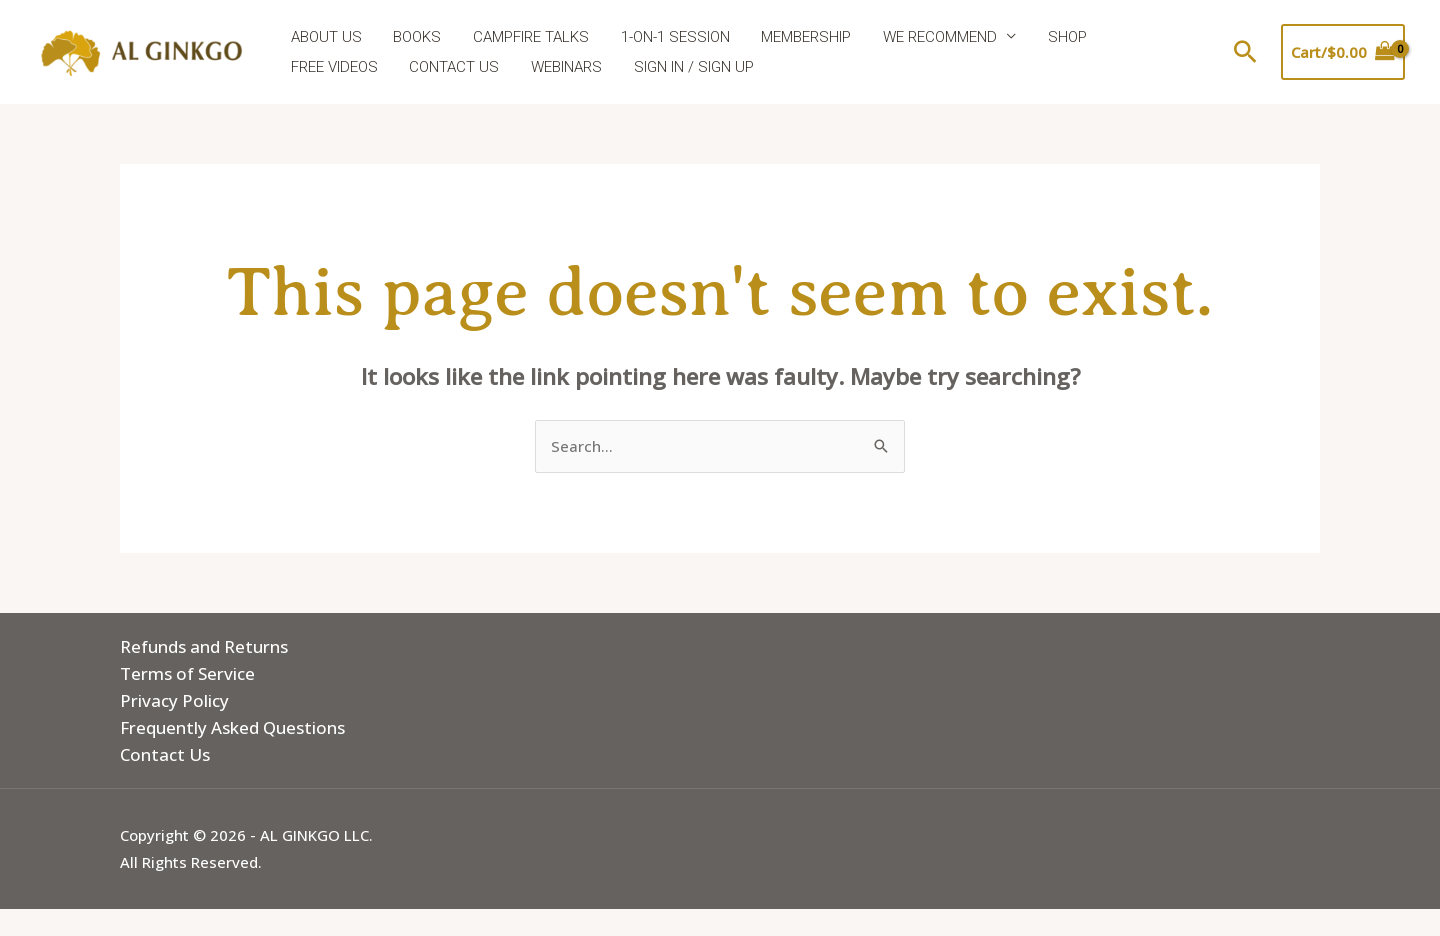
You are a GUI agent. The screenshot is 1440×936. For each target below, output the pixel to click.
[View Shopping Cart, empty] (1343, 52)
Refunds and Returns (204, 646)
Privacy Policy (174, 700)
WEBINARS (445, 67)
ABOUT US (325, 37)
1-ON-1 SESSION (669, 37)
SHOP (1056, 37)
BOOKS (415, 37)
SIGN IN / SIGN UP (571, 67)
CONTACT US (335, 67)
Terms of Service (187, 673)
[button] (1245, 51)
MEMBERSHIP (799, 37)
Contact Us (165, 754)
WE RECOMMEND (931, 37)
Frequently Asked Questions (232, 727)
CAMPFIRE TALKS (527, 37)
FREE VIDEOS (1149, 37)
